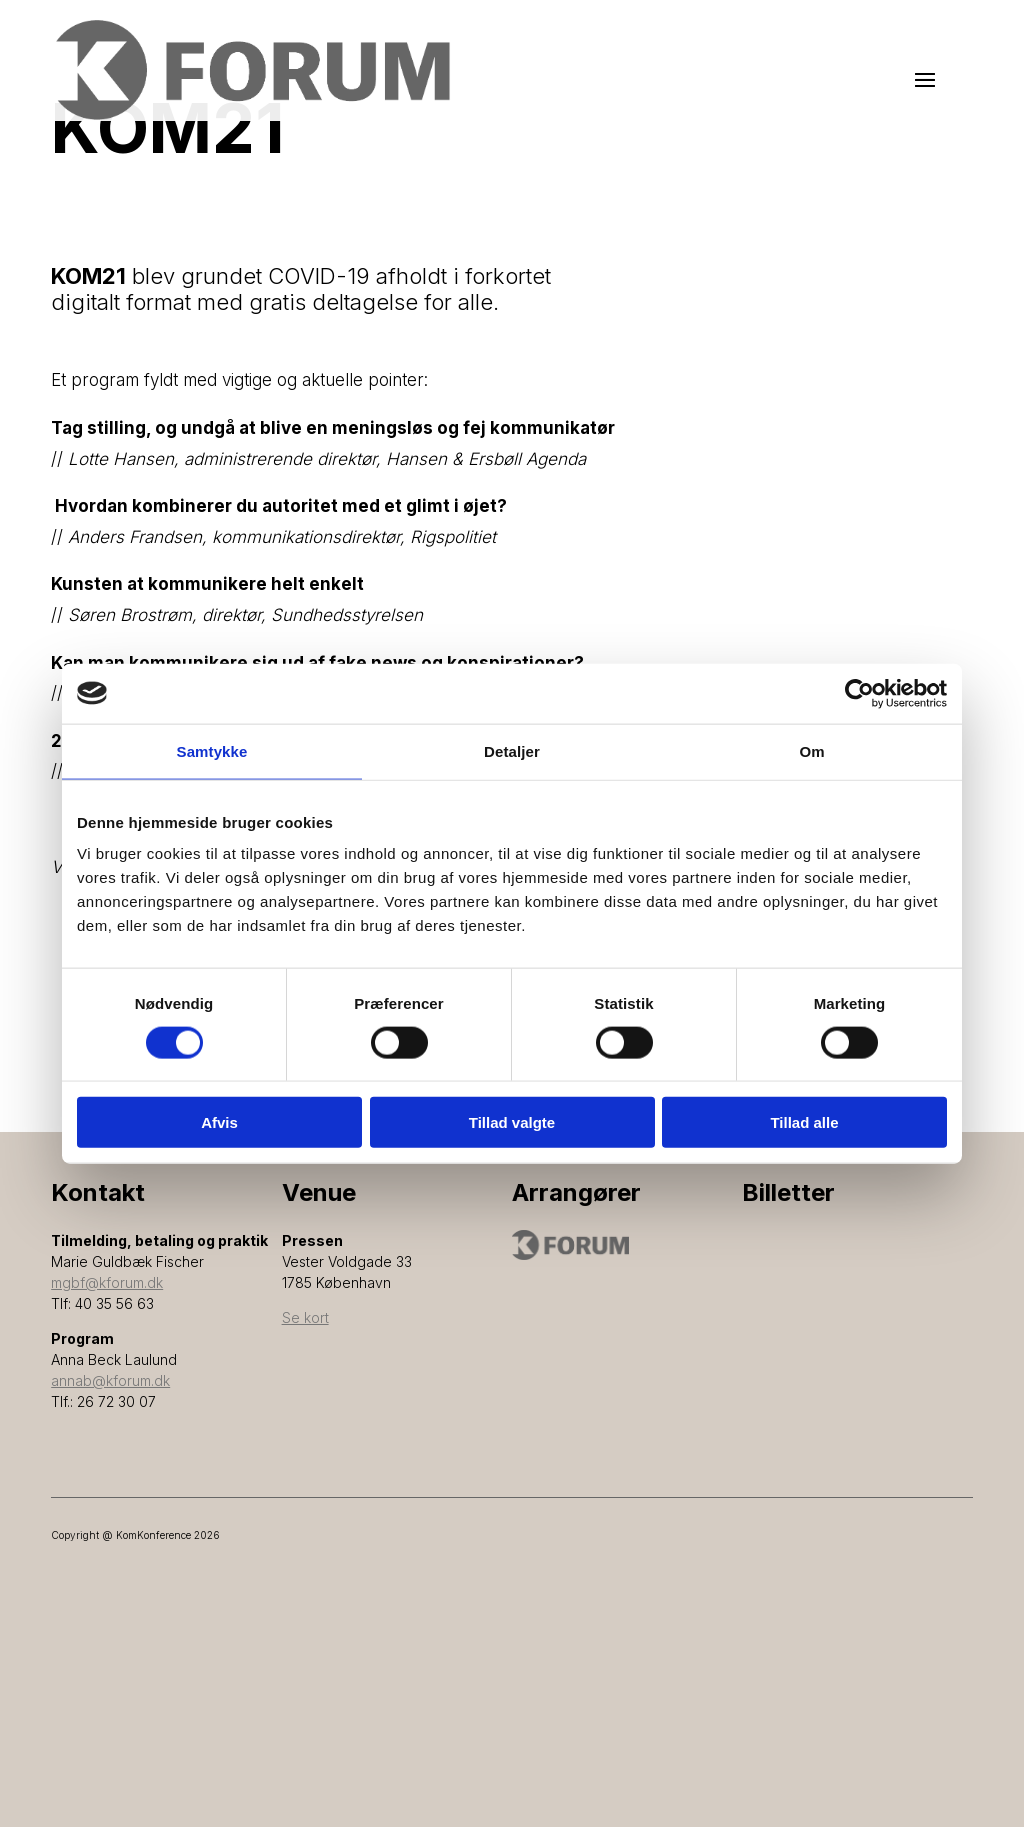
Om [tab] (811, 750)
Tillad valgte (512, 1122)
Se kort (305, 1317)
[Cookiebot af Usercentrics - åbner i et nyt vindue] (859, 693)
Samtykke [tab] (212, 750)
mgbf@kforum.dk (107, 1282)
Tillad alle (804, 1122)
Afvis (219, 1122)
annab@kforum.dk (110, 1380)
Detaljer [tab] (512, 750)
